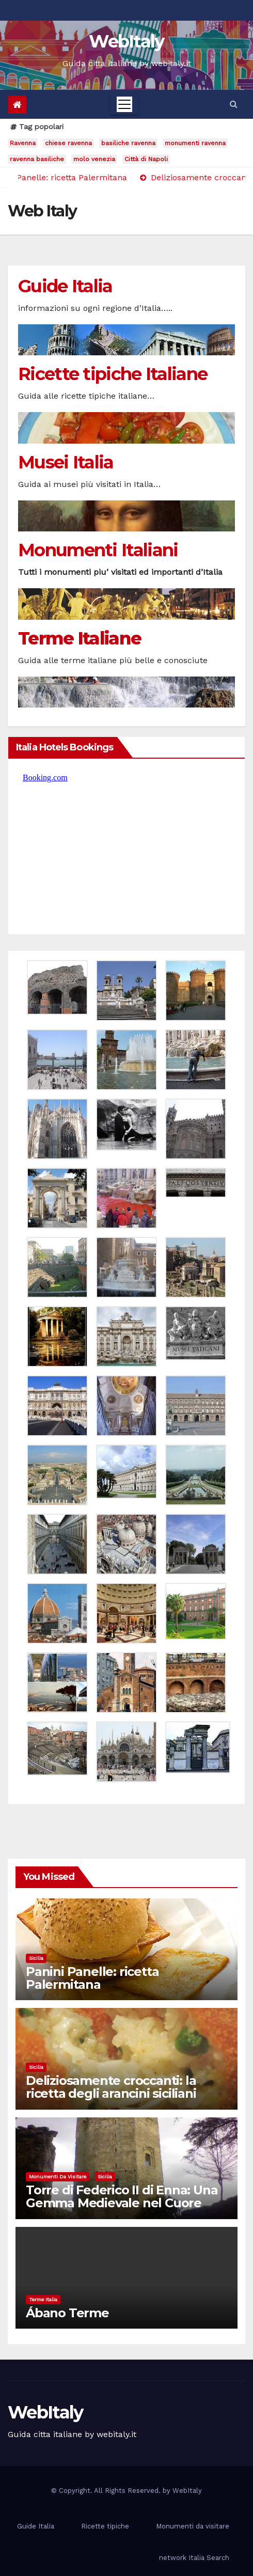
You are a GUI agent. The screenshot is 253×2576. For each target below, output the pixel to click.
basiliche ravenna (128, 143)
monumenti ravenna (195, 143)
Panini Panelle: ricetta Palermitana (92, 1978)
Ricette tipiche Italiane (112, 374)
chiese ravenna (68, 143)
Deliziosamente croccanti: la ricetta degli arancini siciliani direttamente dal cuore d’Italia (118, 2093)
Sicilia (36, 1958)
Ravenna (23, 143)
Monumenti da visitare (57, 2176)
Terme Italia (43, 2299)
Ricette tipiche (105, 2526)
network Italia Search (194, 2558)
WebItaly (126, 41)
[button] (233, 104)
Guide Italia (65, 286)
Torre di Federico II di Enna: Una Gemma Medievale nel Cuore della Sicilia (121, 2202)
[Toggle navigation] (124, 104)
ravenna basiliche (37, 159)
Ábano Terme (67, 2312)
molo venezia (94, 159)
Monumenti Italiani (98, 550)
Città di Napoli (146, 159)
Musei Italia (66, 462)
